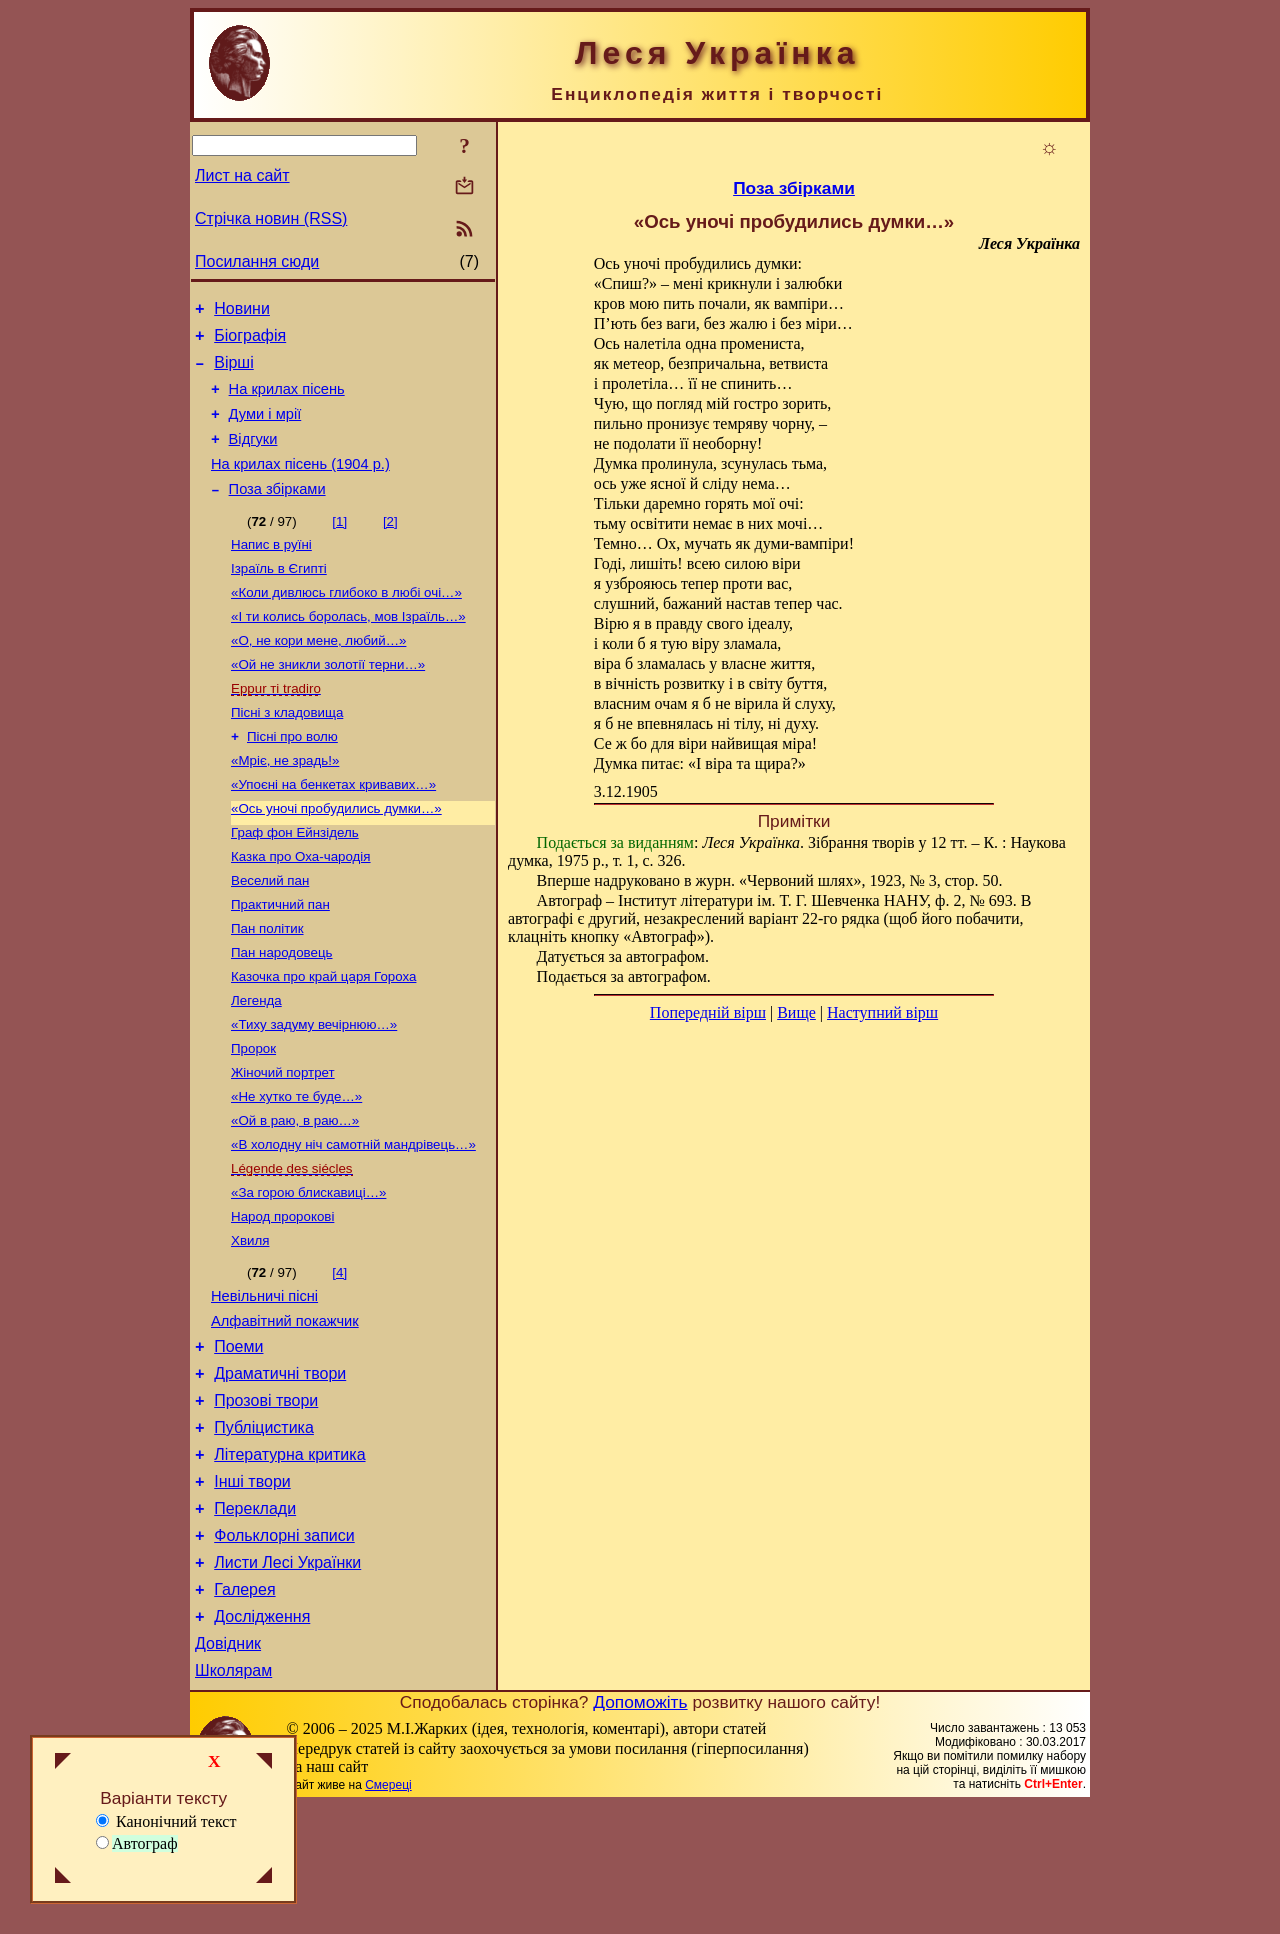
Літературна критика (289, 1559)
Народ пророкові (282, 1298)
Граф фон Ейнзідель (295, 882)
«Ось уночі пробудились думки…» (336, 856)
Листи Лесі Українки (287, 1679)
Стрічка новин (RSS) (271, 218)
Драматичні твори (280, 1469)
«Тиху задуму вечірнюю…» (314, 1090)
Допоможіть (640, 1831)
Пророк (253, 1116)
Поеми (238, 1439)
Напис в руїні (271, 570)
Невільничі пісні (264, 1383)
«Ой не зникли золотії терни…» (328, 700)
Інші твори (252, 1589)
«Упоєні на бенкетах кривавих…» (333, 830)
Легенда (256, 1064)
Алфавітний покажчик (285, 1411)
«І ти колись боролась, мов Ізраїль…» (348, 648)
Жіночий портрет (283, 1142)
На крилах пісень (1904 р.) (300, 485)
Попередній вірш (708, 1012)
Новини (242, 311)
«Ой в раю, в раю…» (295, 1194)
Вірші (234, 371)
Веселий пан (270, 934)
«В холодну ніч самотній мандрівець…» (353, 1220)
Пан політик (267, 986)
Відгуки (253, 457)
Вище (796, 1012)
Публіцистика (264, 1529)
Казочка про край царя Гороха (323, 1038)
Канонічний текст (166, 1821)
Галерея (244, 1709)
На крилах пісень (287, 401)
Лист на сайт (242, 175)
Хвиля (250, 1324)
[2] (390, 545)
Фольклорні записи (284, 1649)
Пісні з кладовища (287, 752)
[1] (339, 545)
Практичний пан (280, 960)
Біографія (250, 341)
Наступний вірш (882, 1012)
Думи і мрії (265, 429)
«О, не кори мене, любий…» (318, 674)
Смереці (388, 1914)
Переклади (255, 1619)
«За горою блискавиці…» (308, 1272)
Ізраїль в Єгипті (279, 596)
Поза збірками (277, 513)
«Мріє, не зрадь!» (285, 804)
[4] (339, 1356)
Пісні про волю (292, 778)
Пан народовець (281, 1012)
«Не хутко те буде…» (296, 1168)
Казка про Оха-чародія (301, 908)
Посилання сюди (257, 261)
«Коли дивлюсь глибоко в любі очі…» (346, 622)
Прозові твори (266, 1499)
